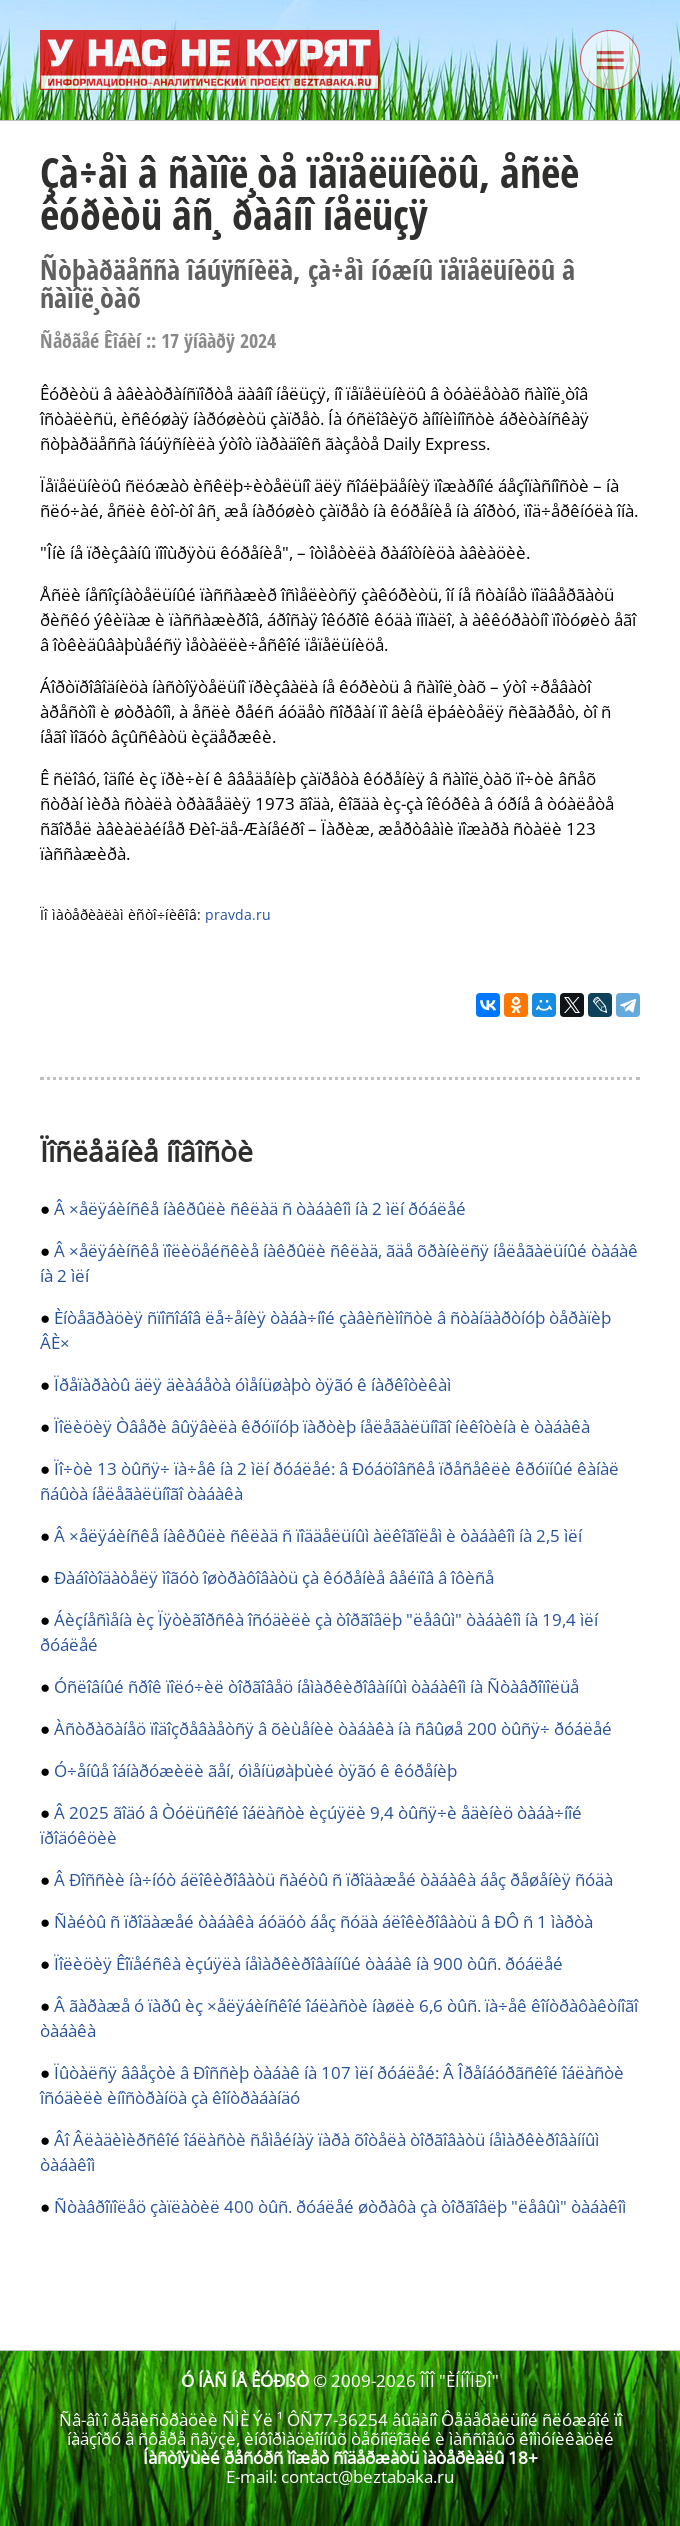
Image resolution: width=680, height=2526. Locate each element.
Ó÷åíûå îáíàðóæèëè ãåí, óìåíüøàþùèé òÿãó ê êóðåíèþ (255, 1770)
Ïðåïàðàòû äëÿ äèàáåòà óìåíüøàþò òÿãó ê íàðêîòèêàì (252, 1384)
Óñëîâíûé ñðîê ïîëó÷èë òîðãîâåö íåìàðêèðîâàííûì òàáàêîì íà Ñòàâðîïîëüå (316, 1686)
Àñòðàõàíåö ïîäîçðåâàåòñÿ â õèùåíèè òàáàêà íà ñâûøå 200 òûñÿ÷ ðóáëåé (333, 1728)
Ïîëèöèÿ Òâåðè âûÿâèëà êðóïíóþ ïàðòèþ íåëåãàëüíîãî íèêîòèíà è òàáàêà (322, 1426)
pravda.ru (238, 914)
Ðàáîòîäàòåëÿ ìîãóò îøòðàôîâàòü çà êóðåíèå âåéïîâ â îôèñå (274, 1577)
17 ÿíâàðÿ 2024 (218, 340)
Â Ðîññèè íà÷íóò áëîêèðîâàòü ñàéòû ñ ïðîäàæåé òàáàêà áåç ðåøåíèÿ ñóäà (333, 1879)
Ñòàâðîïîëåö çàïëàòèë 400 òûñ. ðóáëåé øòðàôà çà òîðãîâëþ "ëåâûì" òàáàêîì (340, 2206)
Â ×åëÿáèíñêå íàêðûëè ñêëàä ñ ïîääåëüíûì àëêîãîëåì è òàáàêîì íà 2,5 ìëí (318, 1535)
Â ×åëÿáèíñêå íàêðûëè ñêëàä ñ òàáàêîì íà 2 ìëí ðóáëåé (260, 1208)
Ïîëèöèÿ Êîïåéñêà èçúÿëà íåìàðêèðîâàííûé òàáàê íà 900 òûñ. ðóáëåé (308, 1963)
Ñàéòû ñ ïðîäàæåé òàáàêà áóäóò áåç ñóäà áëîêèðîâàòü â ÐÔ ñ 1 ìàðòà (323, 1921)
